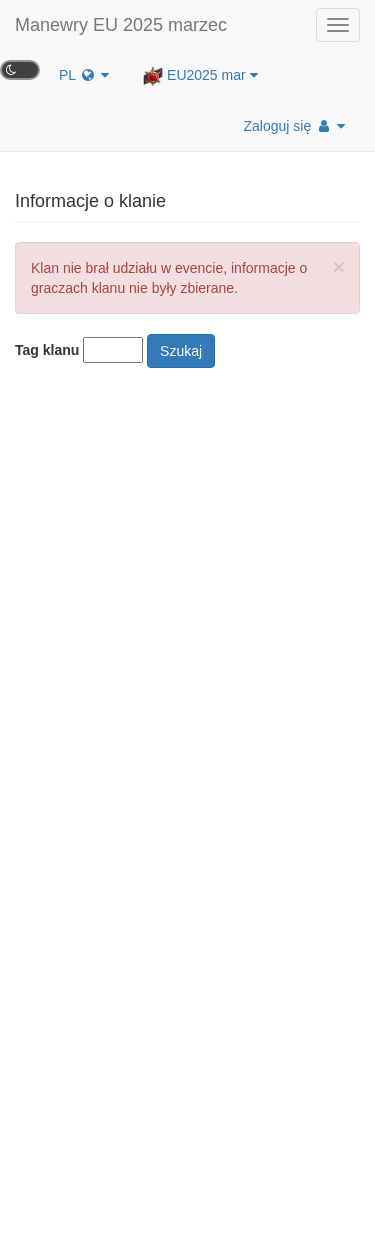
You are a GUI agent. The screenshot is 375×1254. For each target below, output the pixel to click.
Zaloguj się (294, 126)
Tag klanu (47, 350)
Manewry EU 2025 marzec (121, 25)
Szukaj (181, 351)
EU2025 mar (200, 76)
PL (84, 75)
